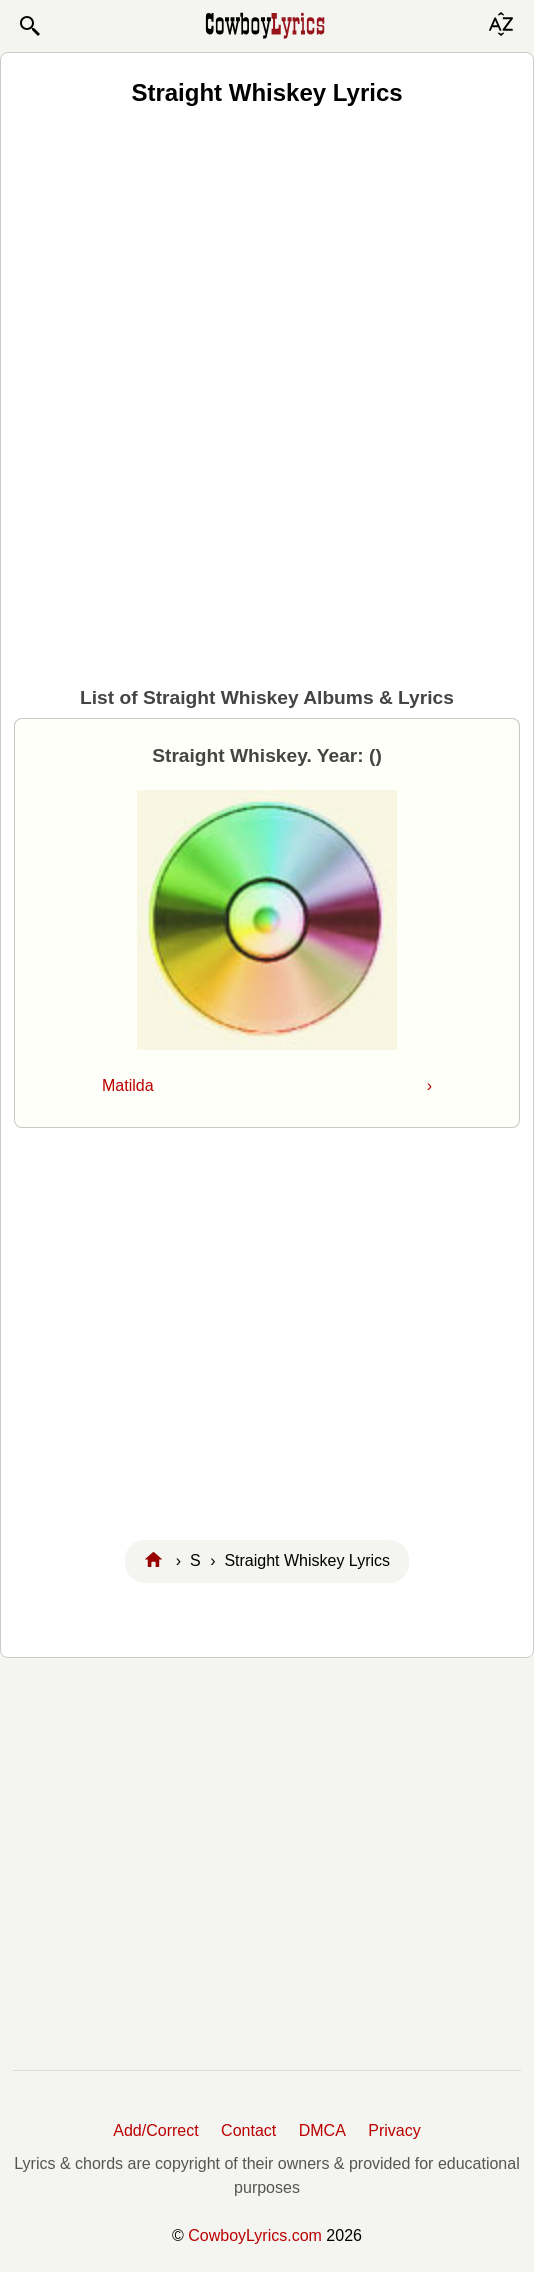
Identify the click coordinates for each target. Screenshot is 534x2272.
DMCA (322, 2130)
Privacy (394, 2130)
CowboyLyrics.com (255, 2235)
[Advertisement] (267, 271)
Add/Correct (155, 2130)
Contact (248, 2130)
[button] (29, 26)
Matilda (267, 1086)
